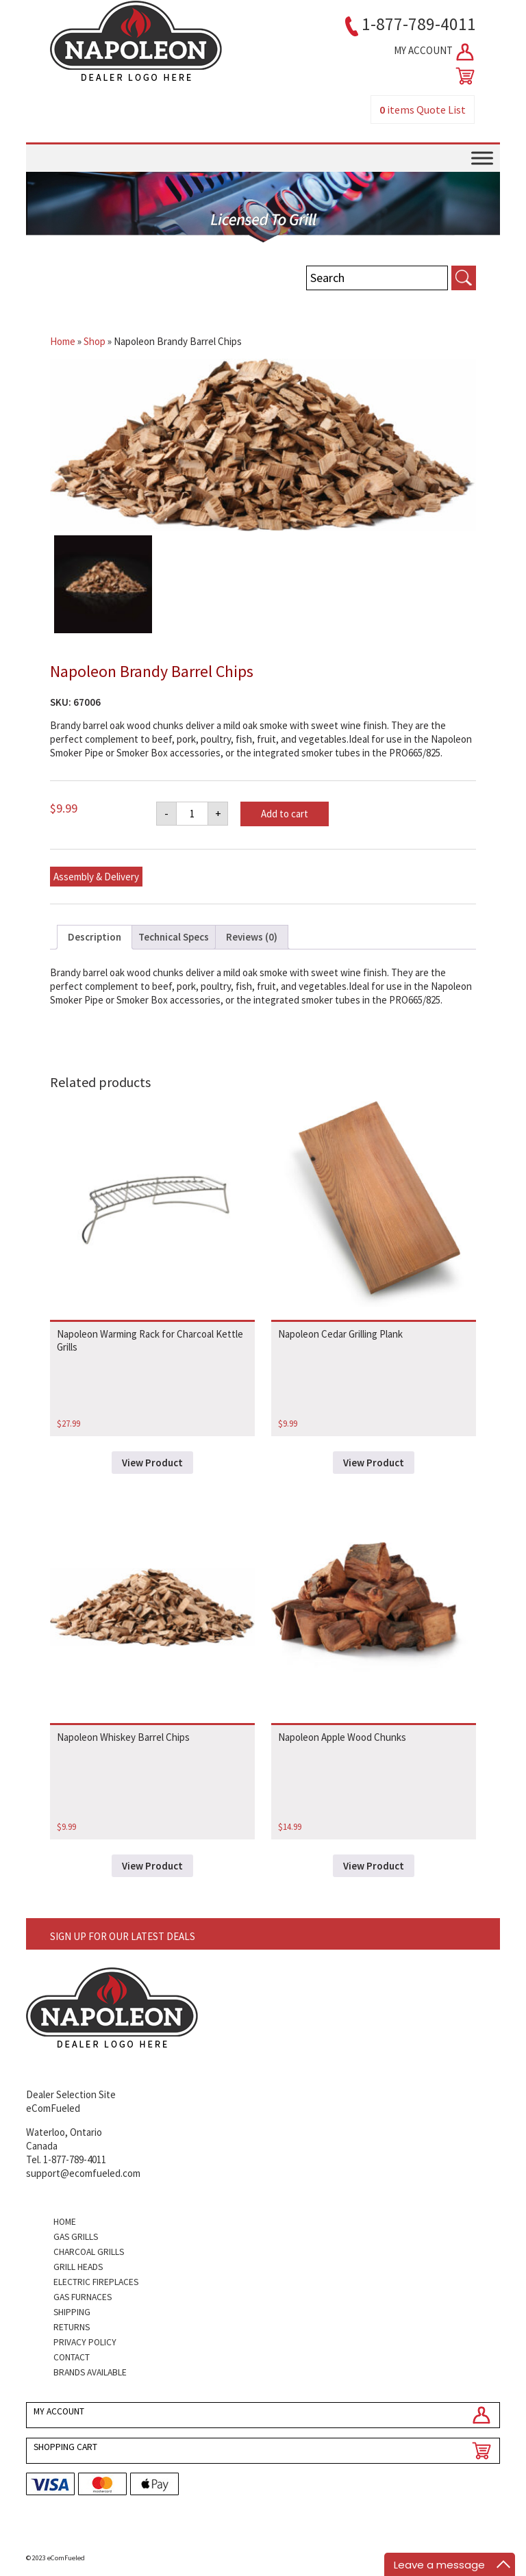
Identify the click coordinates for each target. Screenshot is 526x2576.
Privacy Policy (84, 2342)
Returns (71, 2327)
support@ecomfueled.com (83, 2173)
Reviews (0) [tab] (251, 936)
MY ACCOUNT (435, 52)
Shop (94, 341)
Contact (71, 2357)
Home (62, 341)
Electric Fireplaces (95, 2282)
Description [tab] (94, 936)
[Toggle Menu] (482, 157)
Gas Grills (75, 2237)
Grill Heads (78, 2267)
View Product (152, 1462)
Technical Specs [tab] (173, 936)
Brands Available (90, 2372)
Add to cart (284, 813)
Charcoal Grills (88, 2252)
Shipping (71, 2312)
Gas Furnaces (82, 2297)
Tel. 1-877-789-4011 (66, 2159)
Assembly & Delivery (96, 876)
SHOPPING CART (65, 2447)
